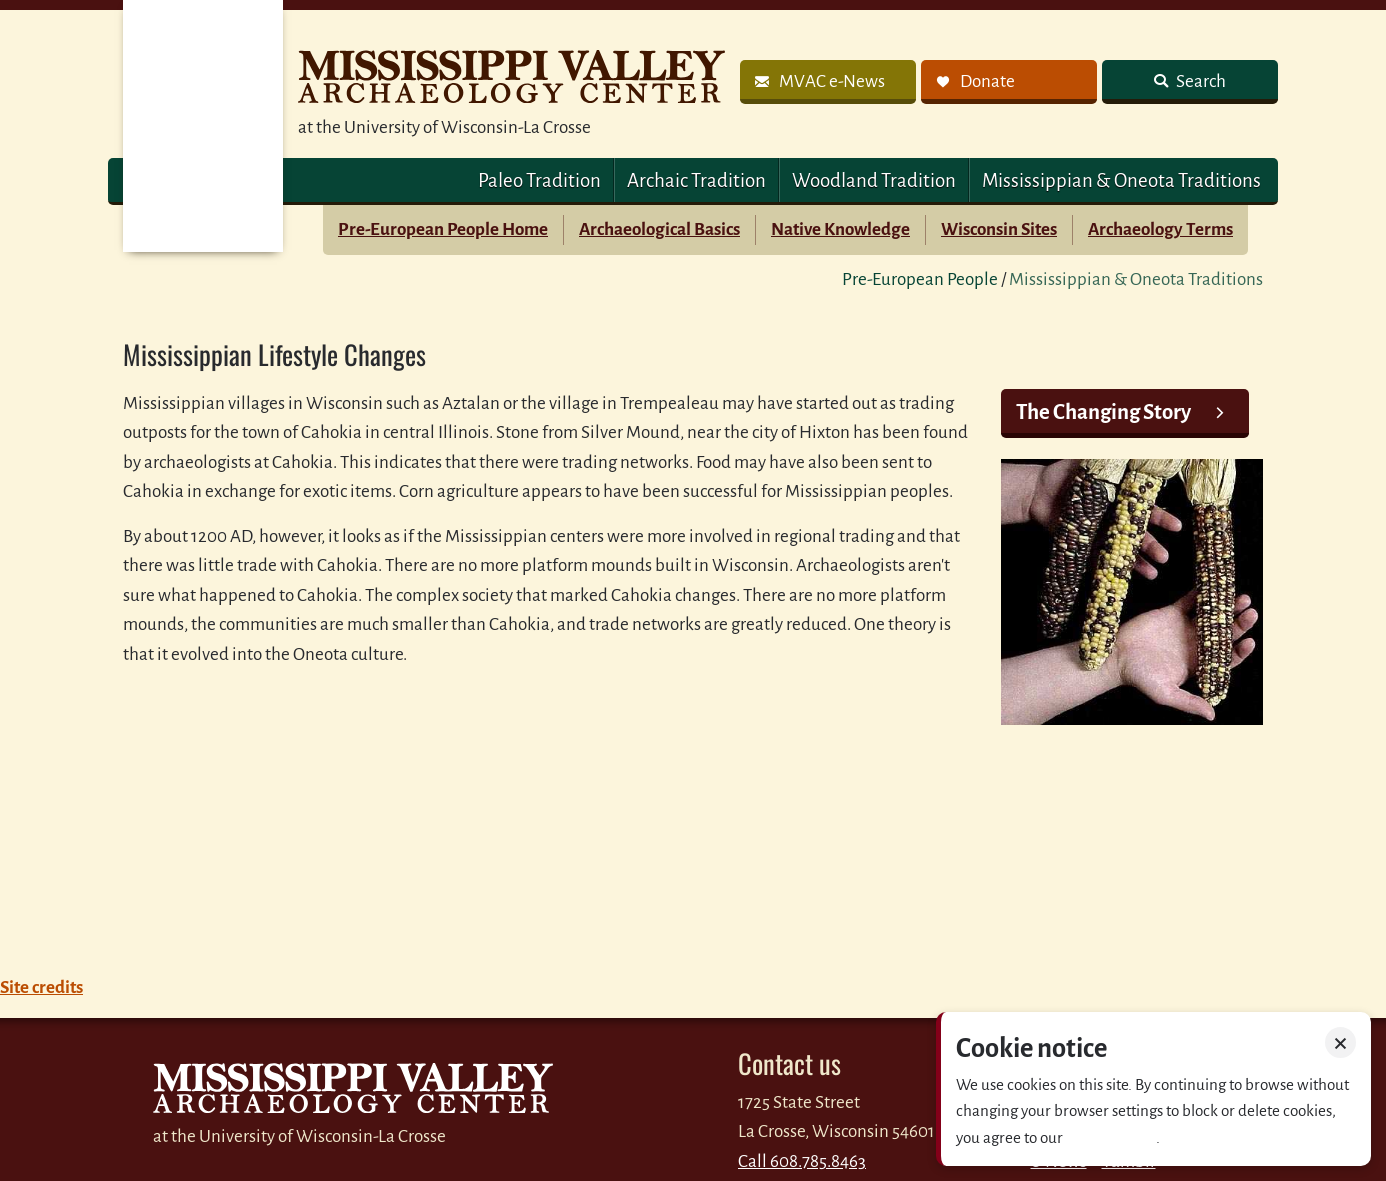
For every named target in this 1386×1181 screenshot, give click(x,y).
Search (1199, 81)
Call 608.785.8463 (802, 1161)
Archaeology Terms (1160, 229)
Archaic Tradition (696, 180)
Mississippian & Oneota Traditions (1121, 180)
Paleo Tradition (539, 180)
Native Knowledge (840, 229)
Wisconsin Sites (999, 229)
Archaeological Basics (659, 229)
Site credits (41, 987)
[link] (828, 82)
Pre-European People (920, 279)
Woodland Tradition (874, 180)
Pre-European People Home (443, 229)
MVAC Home (203, 126)
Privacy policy (1111, 1137)
